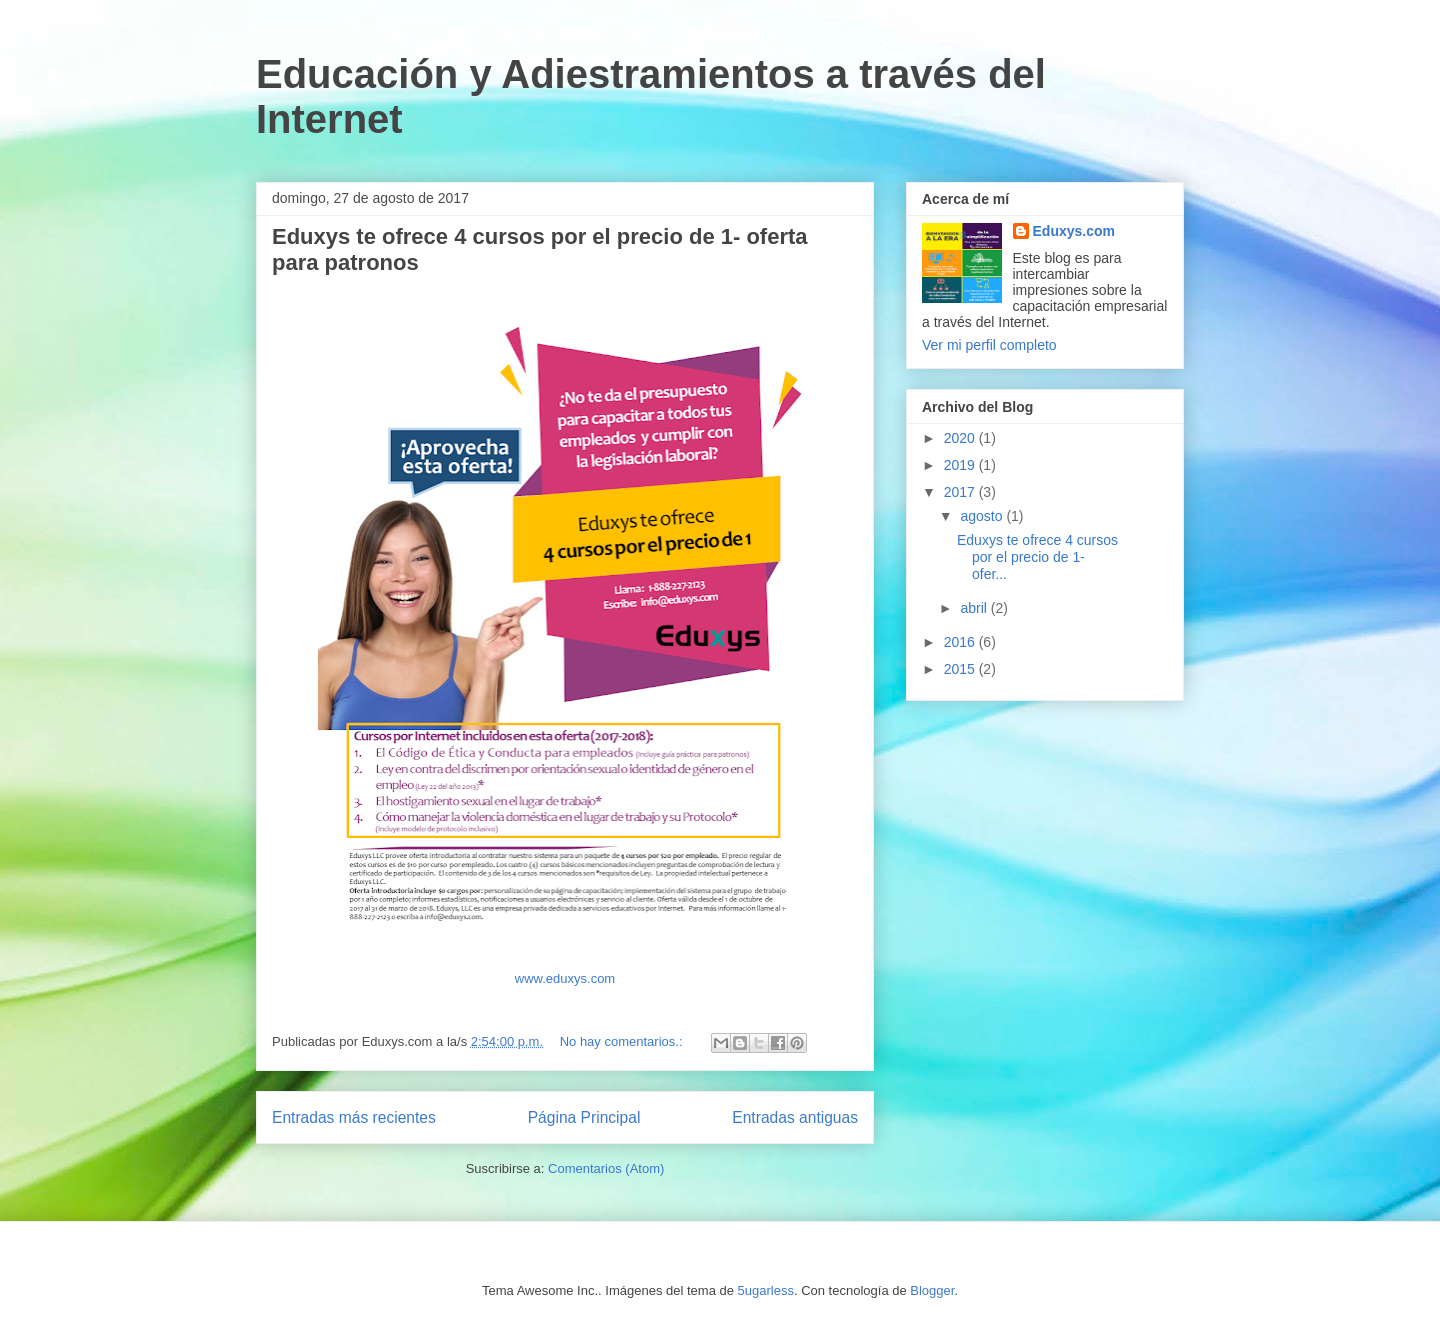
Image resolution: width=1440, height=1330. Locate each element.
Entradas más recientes (354, 1117)
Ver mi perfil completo (989, 345)
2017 (961, 492)
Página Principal (584, 1117)
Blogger (932, 1290)
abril (975, 608)
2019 (961, 465)
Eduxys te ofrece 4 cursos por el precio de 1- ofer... (1037, 557)
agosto (983, 516)
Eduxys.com (1074, 231)
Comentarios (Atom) (606, 1168)
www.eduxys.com (565, 978)
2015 (961, 669)
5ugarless (766, 1290)
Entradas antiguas (795, 1117)
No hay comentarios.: (623, 1041)
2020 (961, 438)
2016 (961, 642)
